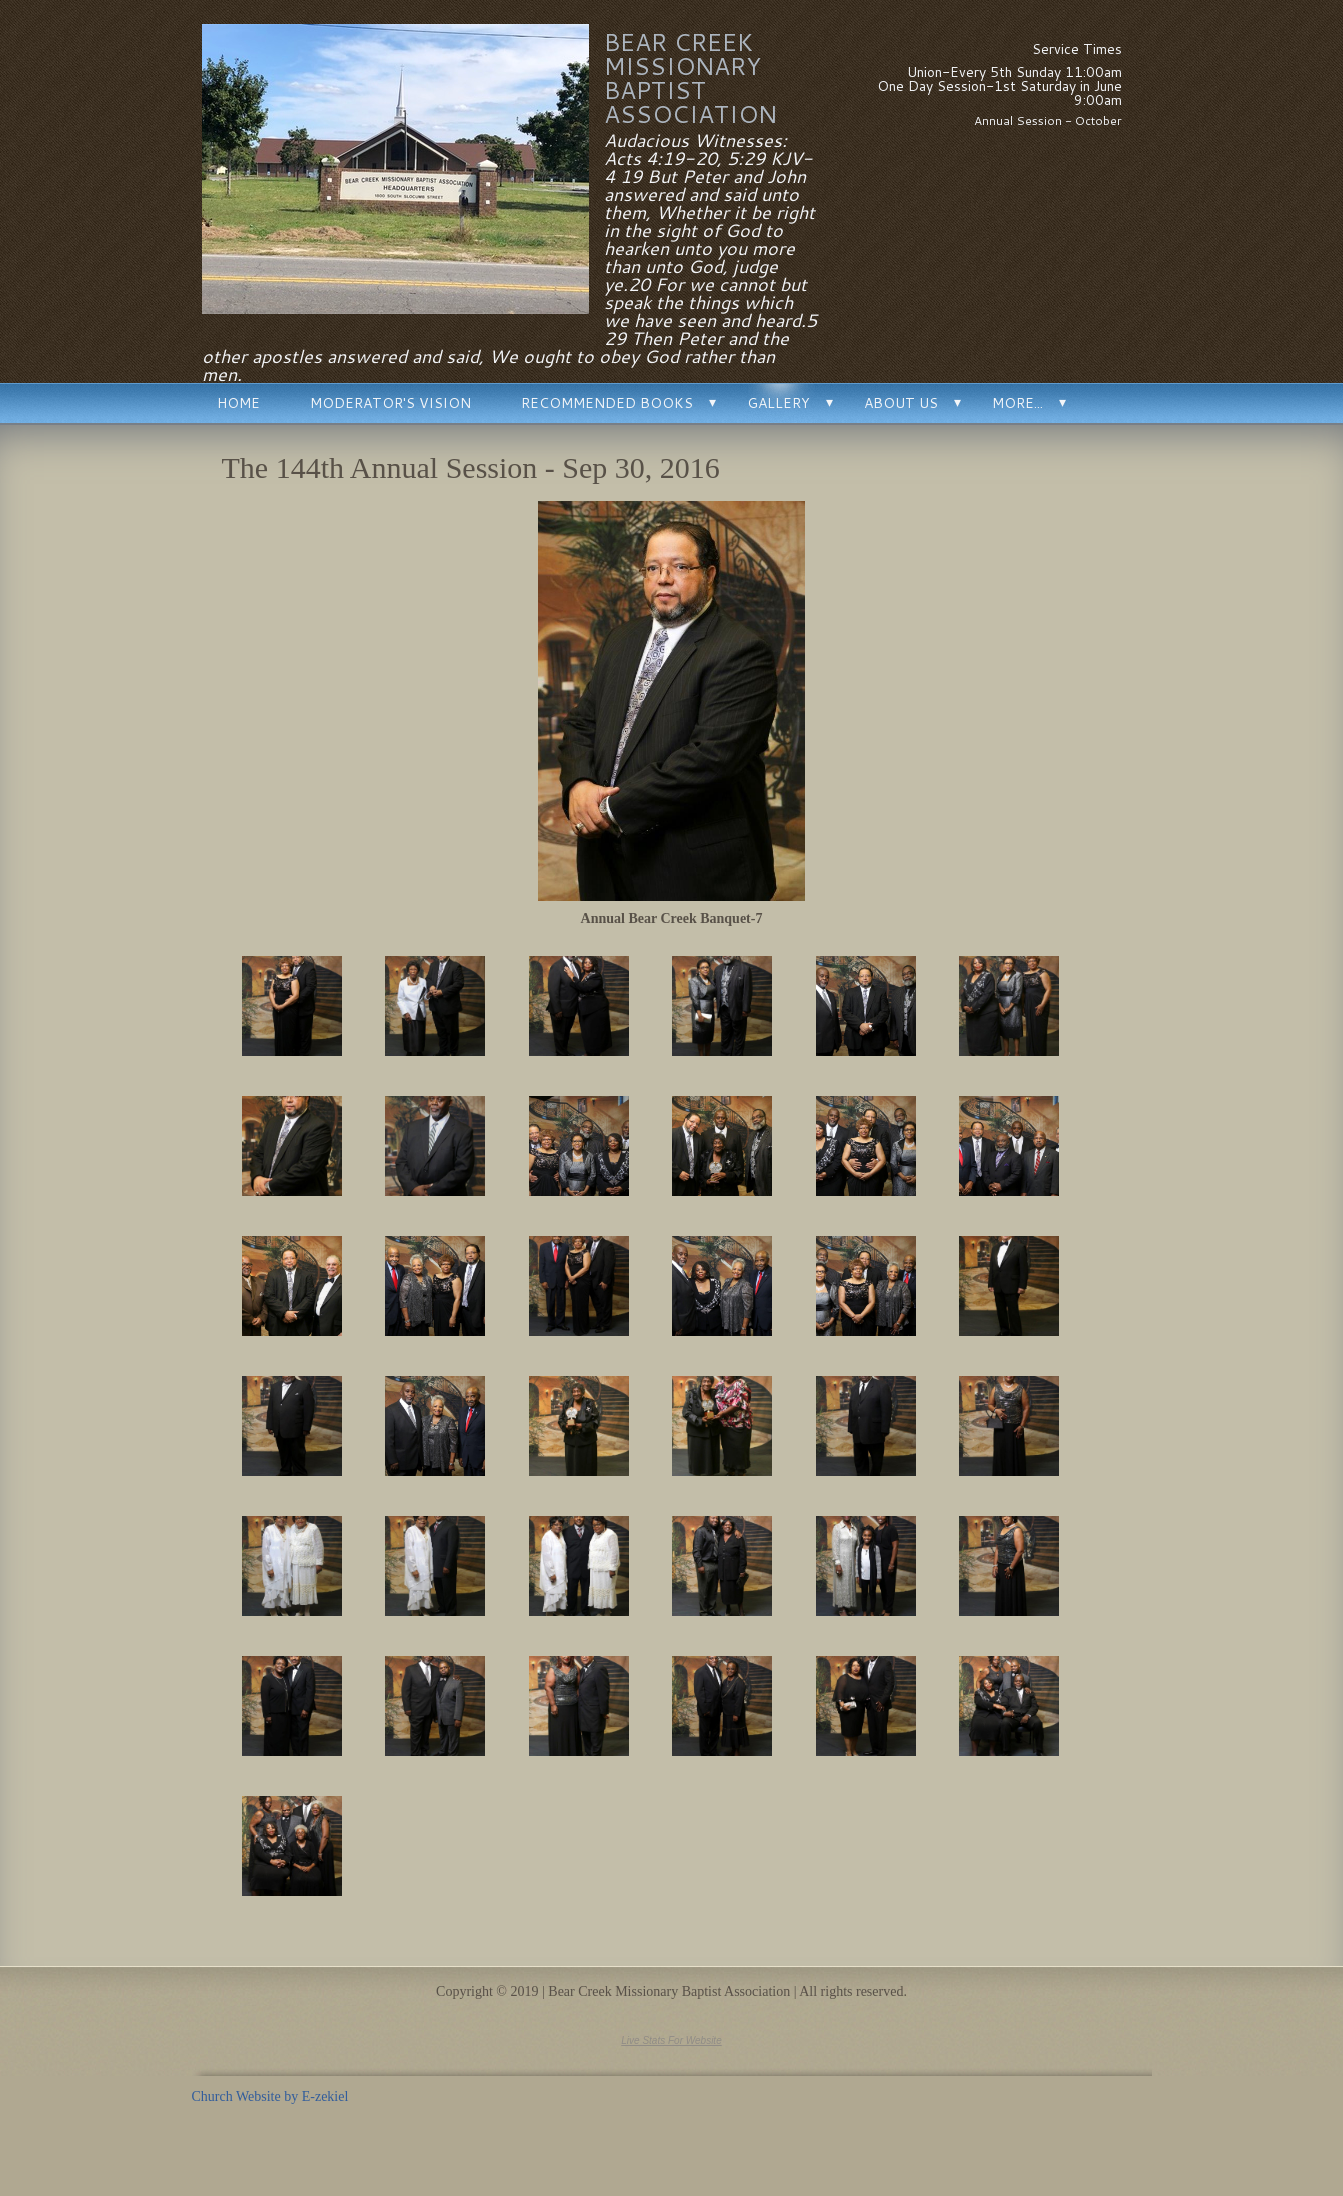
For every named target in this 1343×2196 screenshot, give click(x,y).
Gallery (778, 403)
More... (1017, 403)
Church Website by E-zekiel (270, 2096)
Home (238, 403)
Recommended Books (607, 403)
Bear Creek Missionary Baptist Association (690, 78)
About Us (901, 403)
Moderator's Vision (390, 403)
